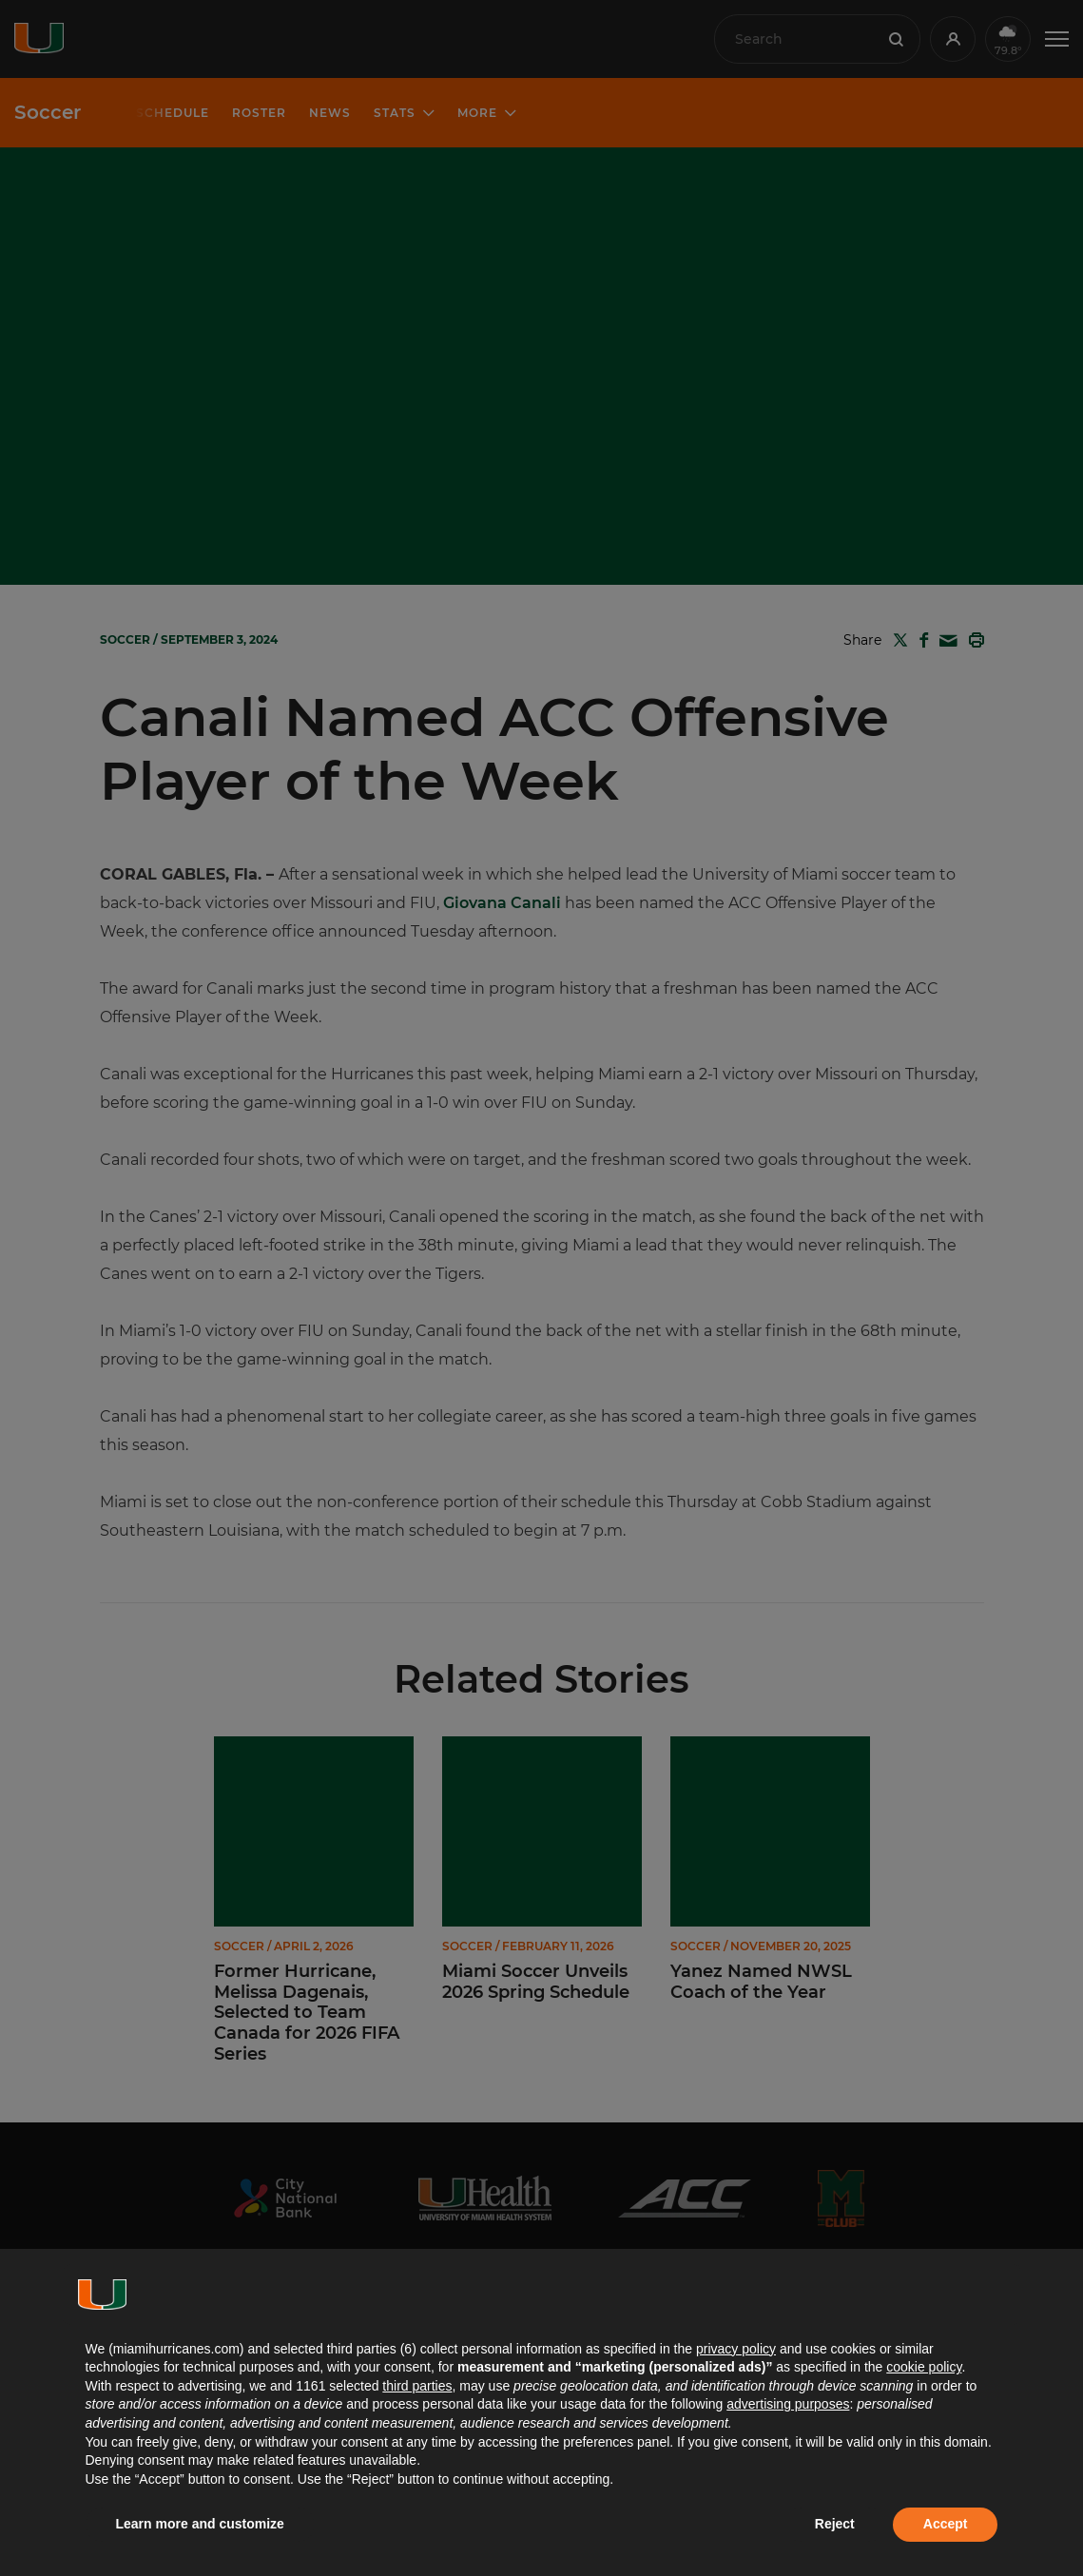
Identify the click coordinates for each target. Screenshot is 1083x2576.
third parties (417, 2385)
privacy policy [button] (736, 2348)
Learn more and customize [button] (200, 2523)
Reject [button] (835, 2523)
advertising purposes (787, 2403)
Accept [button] (945, 2523)
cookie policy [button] (923, 2366)
